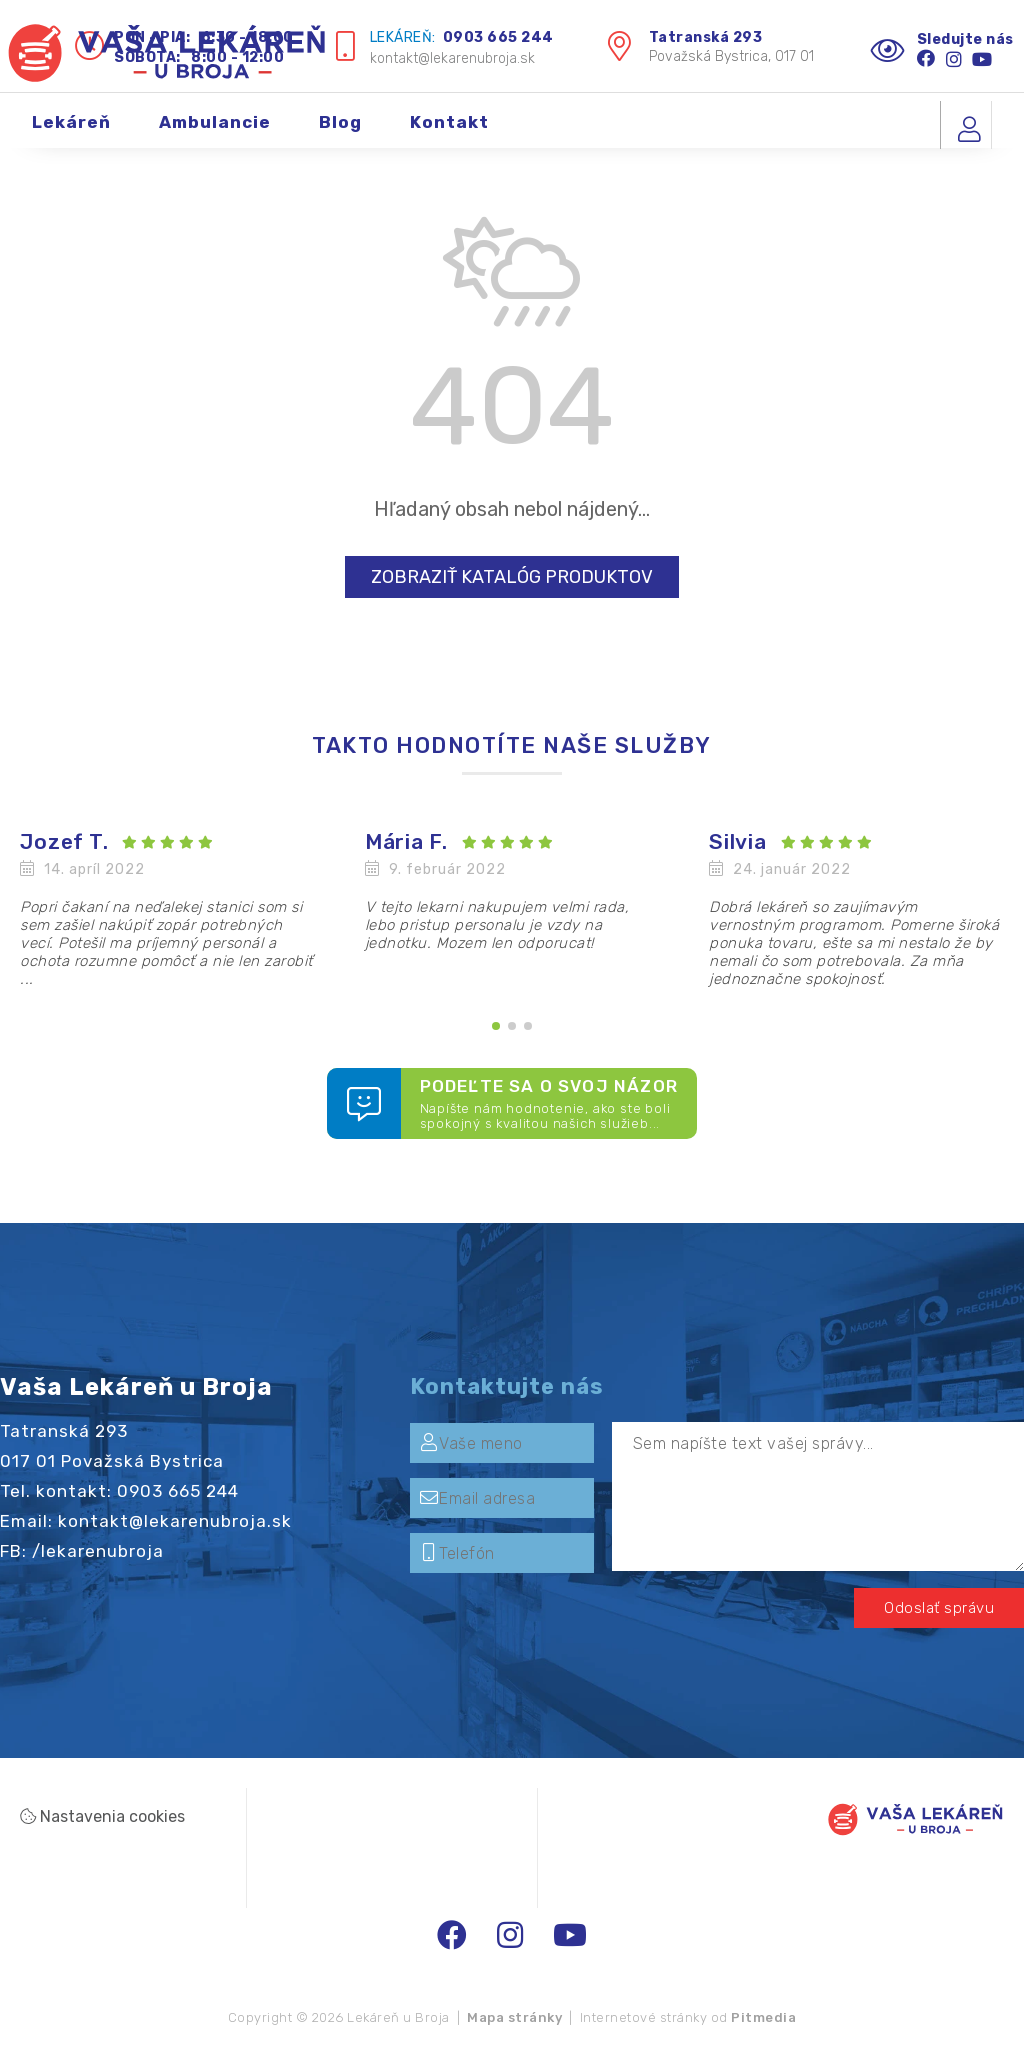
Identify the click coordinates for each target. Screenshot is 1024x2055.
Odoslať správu (939, 1608)
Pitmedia (763, 2017)
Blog (340, 133)
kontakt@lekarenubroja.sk (452, 58)
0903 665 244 (498, 37)
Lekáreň (71, 133)
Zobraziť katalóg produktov (512, 577)
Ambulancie (215, 133)
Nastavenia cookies (102, 1816)
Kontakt (449, 133)
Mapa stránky (514, 2017)
